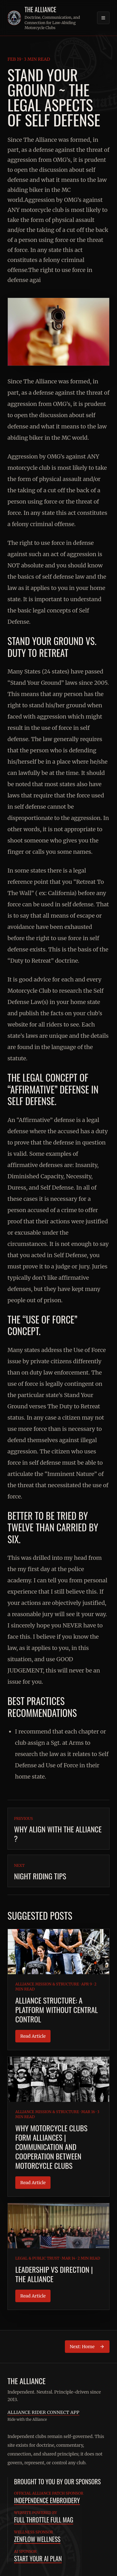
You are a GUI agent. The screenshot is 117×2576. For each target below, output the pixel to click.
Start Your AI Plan (38, 2558)
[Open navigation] (103, 18)
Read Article (33, 2036)
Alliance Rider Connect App (43, 2412)
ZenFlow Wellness (37, 2539)
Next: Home (87, 2346)
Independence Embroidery (47, 2500)
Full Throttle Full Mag (43, 2519)
